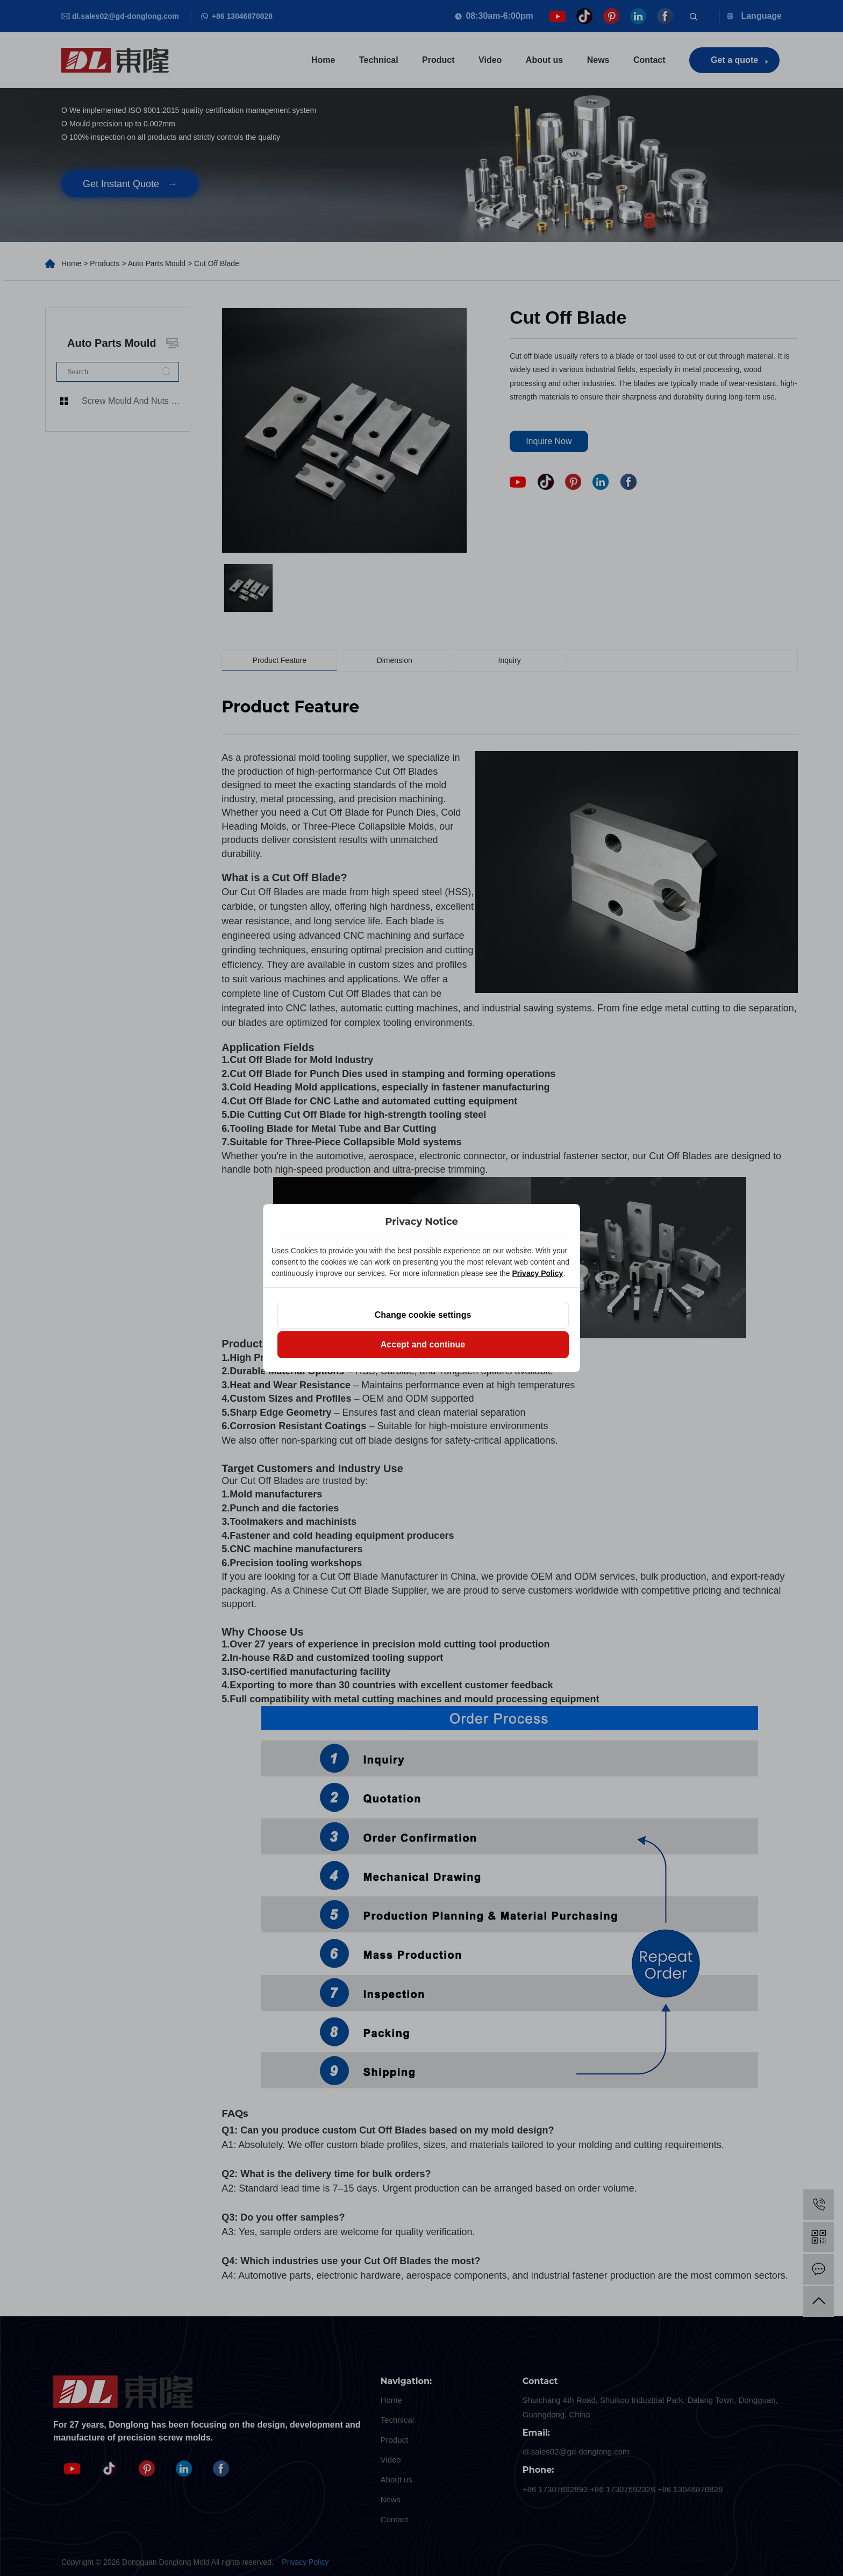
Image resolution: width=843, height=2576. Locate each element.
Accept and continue (423, 1344)
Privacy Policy (537, 1273)
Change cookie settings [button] (423, 1314)
